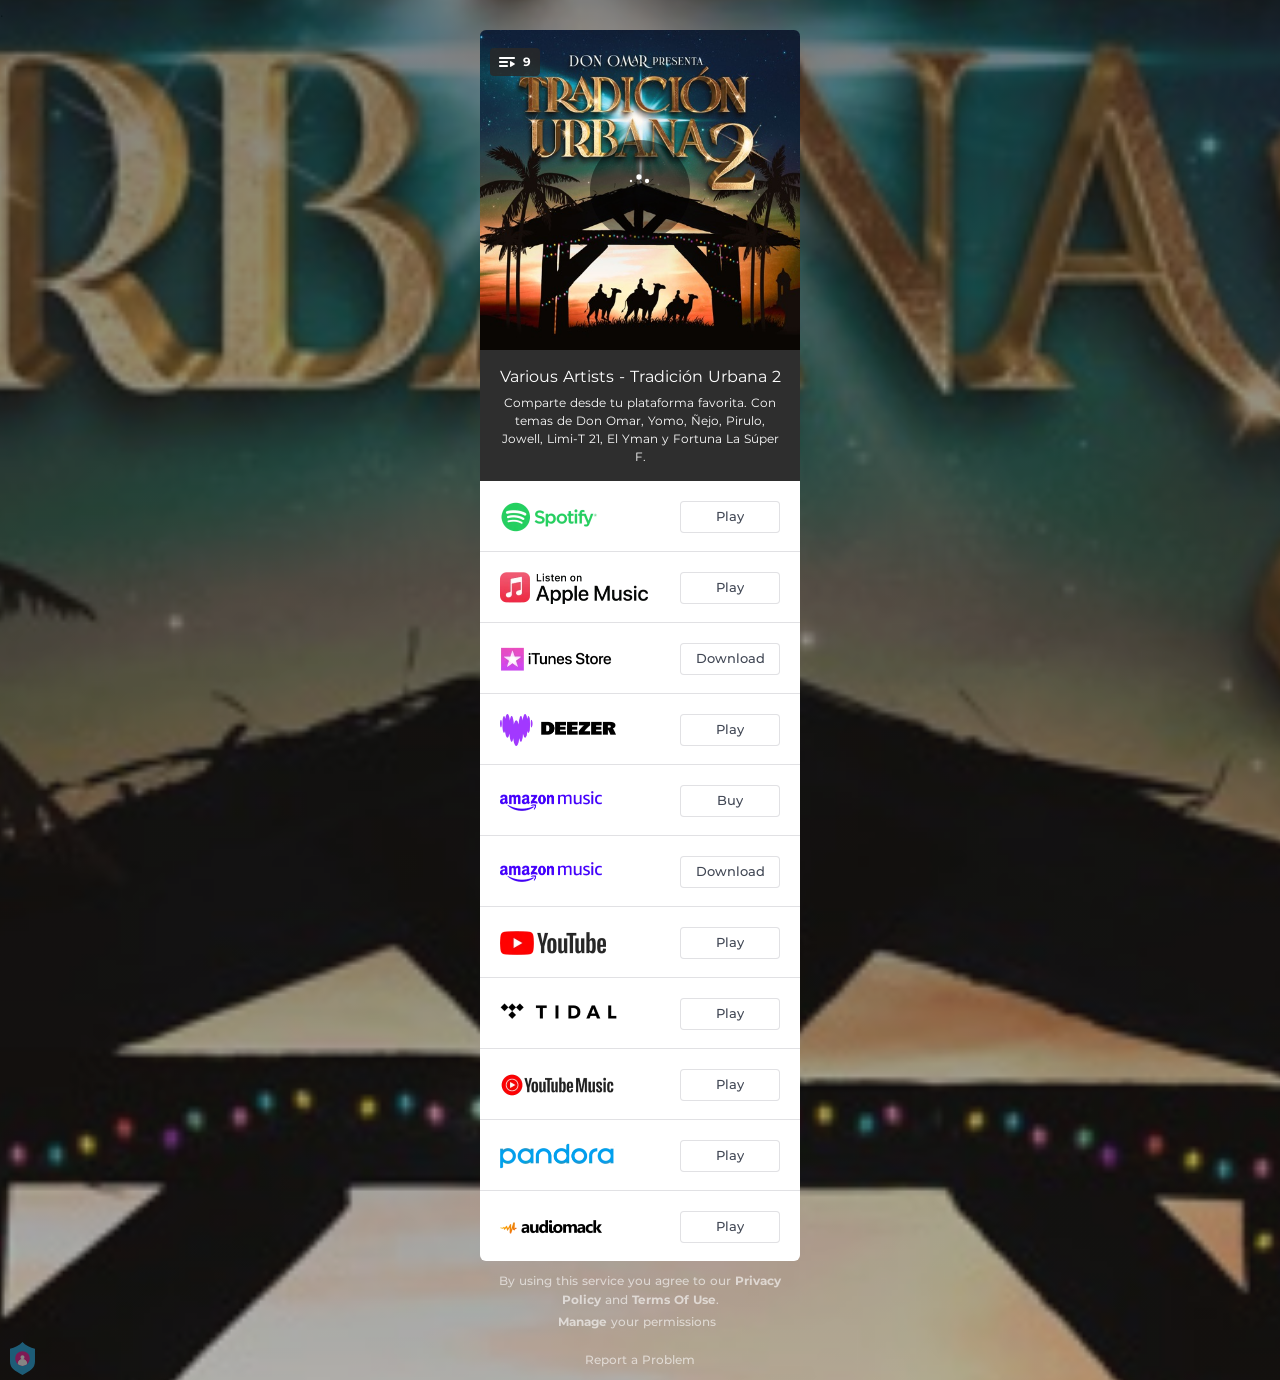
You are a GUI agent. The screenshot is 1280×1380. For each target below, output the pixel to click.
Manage (582, 1321)
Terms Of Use (674, 1299)
